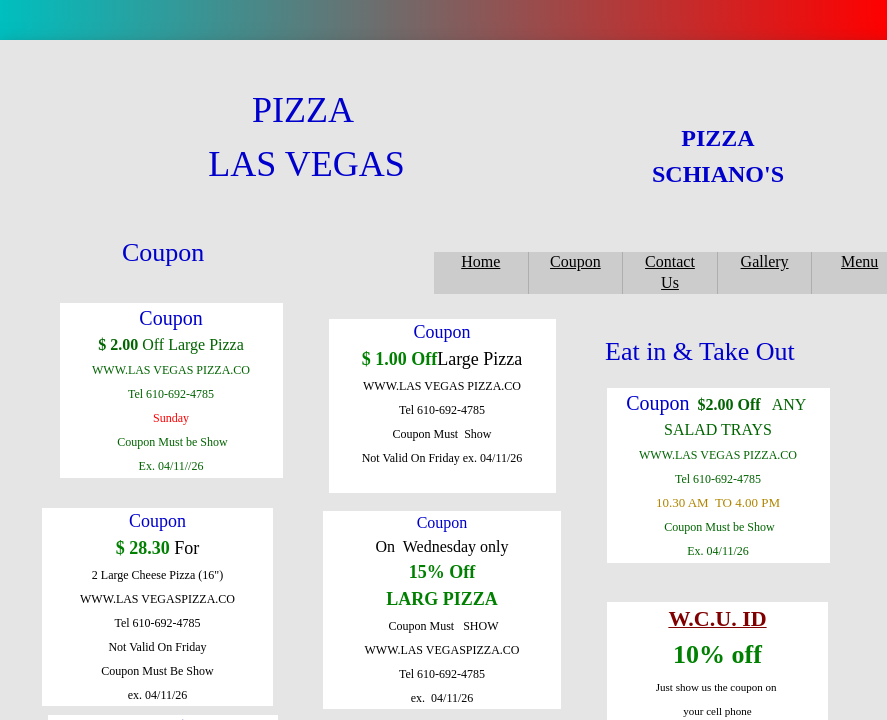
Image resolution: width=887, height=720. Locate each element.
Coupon (575, 261)
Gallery (765, 261)
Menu (859, 261)
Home (480, 261)
